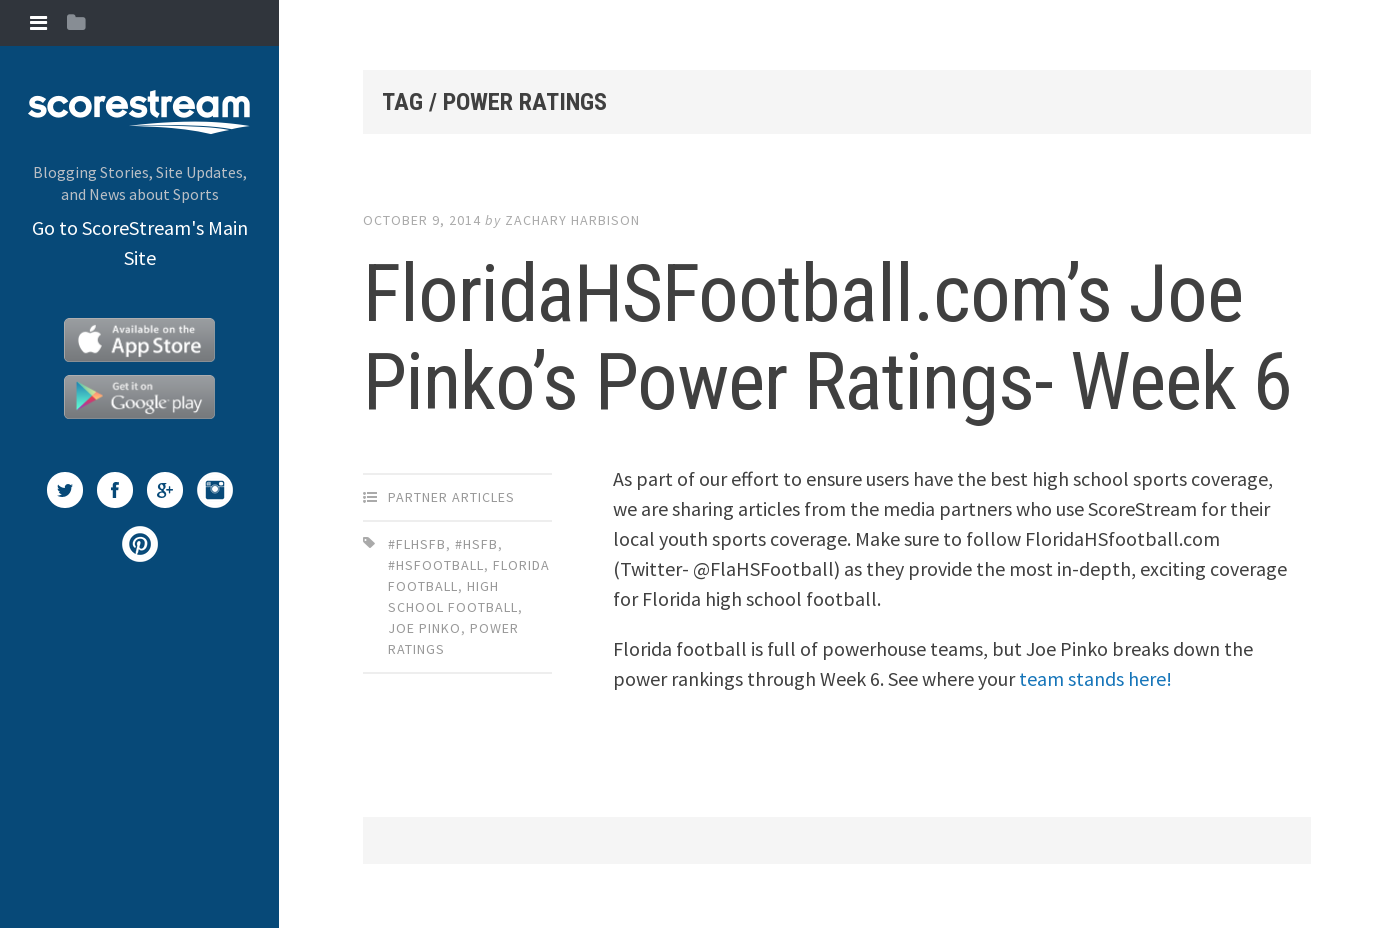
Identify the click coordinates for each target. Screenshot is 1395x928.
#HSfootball (436, 565)
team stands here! (1095, 678)
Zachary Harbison (572, 220)
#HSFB (476, 544)
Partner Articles (451, 497)
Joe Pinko (424, 628)
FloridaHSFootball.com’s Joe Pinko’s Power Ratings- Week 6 (827, 338)
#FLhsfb (417, 544)
